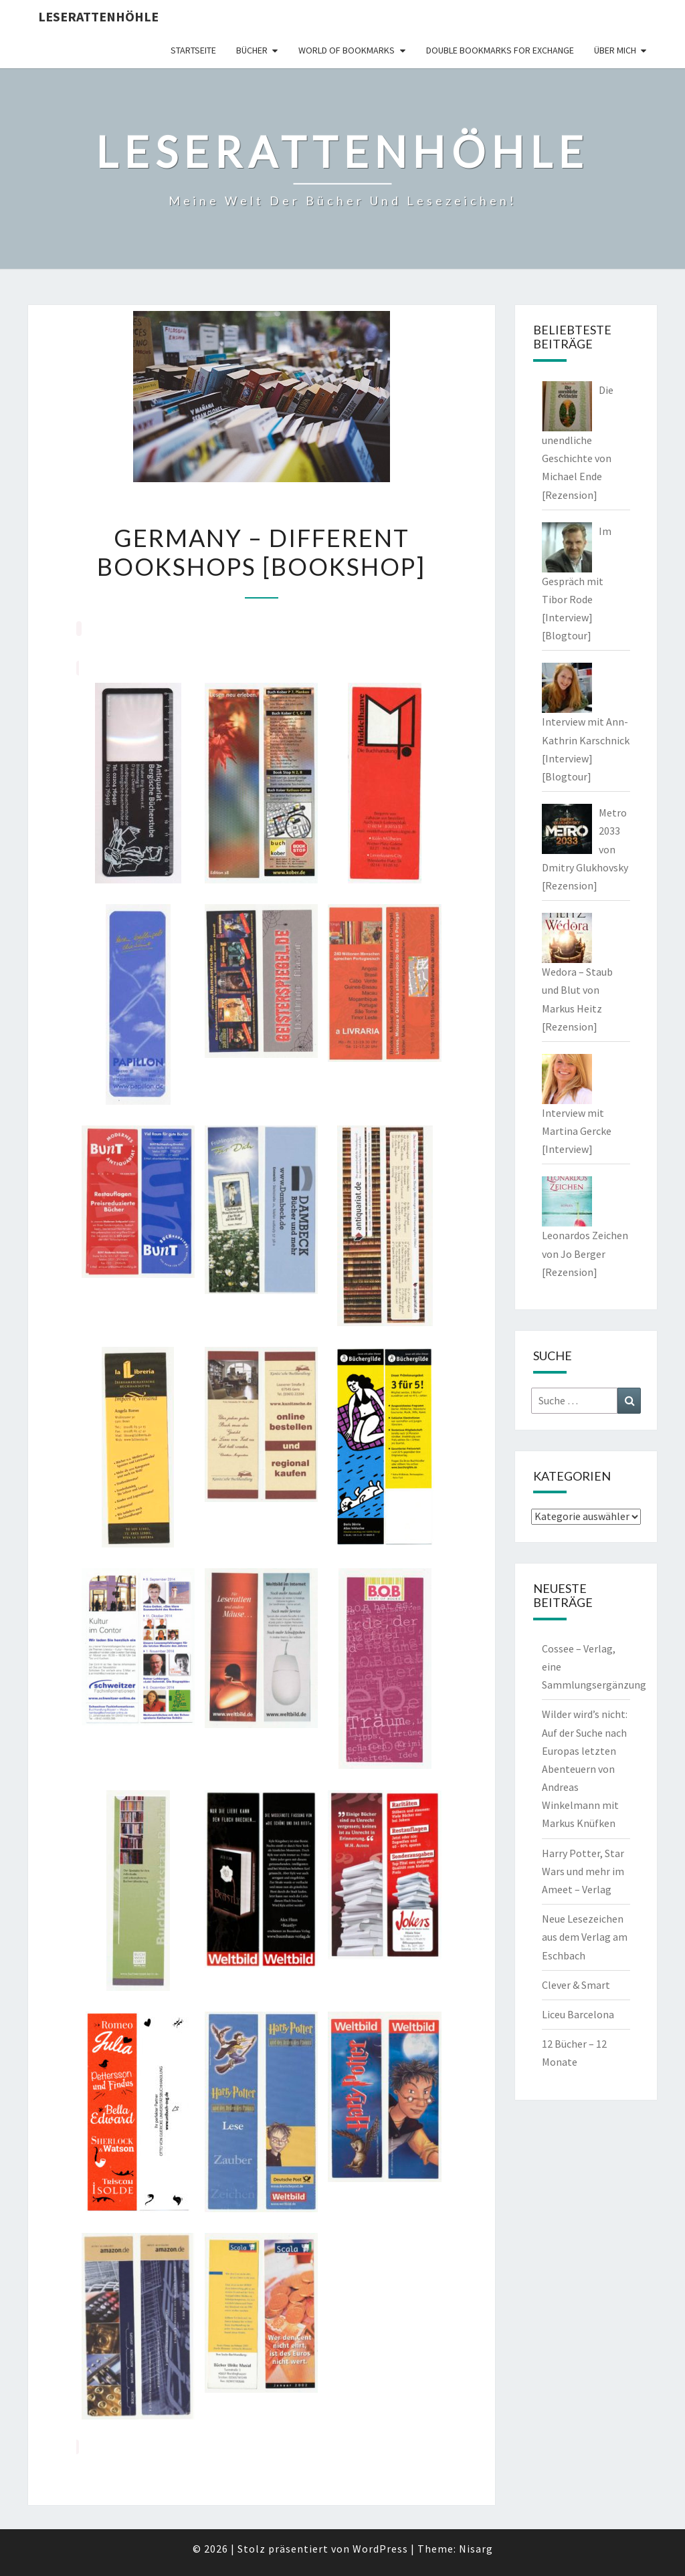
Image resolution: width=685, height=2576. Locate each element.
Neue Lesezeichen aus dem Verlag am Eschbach (584, 1936)
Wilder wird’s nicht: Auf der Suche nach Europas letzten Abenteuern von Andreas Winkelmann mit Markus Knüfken (584, 1768)
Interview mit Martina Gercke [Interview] (576, 1131)
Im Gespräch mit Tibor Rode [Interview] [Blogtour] (576, 583)
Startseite (193, 50)
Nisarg (476, 2548)
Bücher (252, 50)
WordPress (380, 2548)
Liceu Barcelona (578, 2014)
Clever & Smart (576, 1985)
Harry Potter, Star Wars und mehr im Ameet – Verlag (583, 1871)
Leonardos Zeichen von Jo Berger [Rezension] (585, 1253)
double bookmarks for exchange (500, 50)
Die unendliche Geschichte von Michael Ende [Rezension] (577, 442)
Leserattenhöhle (98, 16)
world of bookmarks (346, 50)
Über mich (615, 50)
